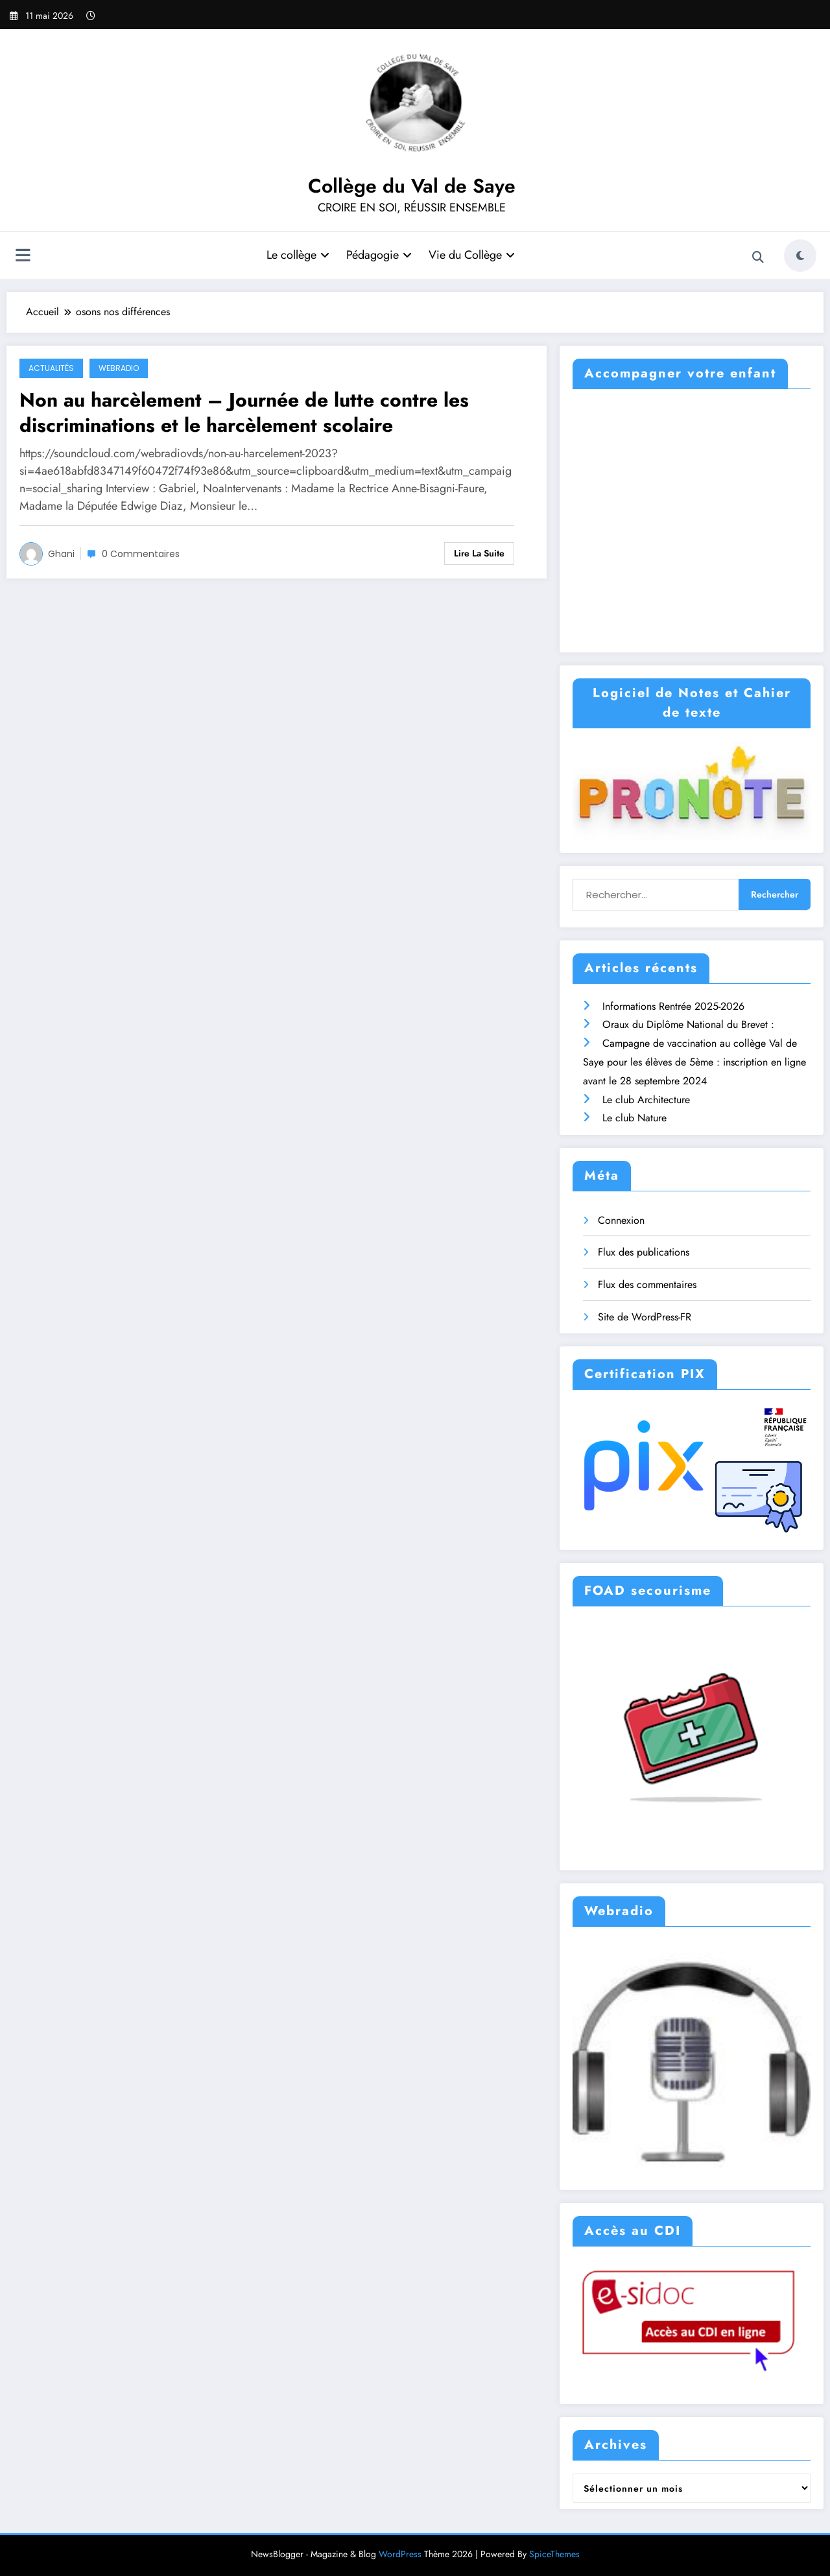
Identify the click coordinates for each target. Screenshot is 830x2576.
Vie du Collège (472, 254)
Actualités (51, 368)
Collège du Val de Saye (412, 186)
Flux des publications (643, 1252)
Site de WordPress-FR (644, 1316)
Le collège (298, 254)
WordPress (400, 2553)
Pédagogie (379, 254)
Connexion (621, 1220)
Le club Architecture (646, 1099)
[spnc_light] (800, 255)
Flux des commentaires (647, 1284)
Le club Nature (634, 1117)
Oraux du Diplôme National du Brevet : (688, 1024)
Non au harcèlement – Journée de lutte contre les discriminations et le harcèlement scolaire (244, 412)
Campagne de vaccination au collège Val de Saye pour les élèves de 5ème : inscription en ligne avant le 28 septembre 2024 (694, 1062)
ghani (61, 553)
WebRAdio (119, 368)
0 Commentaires (141, 553)
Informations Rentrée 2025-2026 (673, 1006)
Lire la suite (479, 553)
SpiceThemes (554, 2553)
